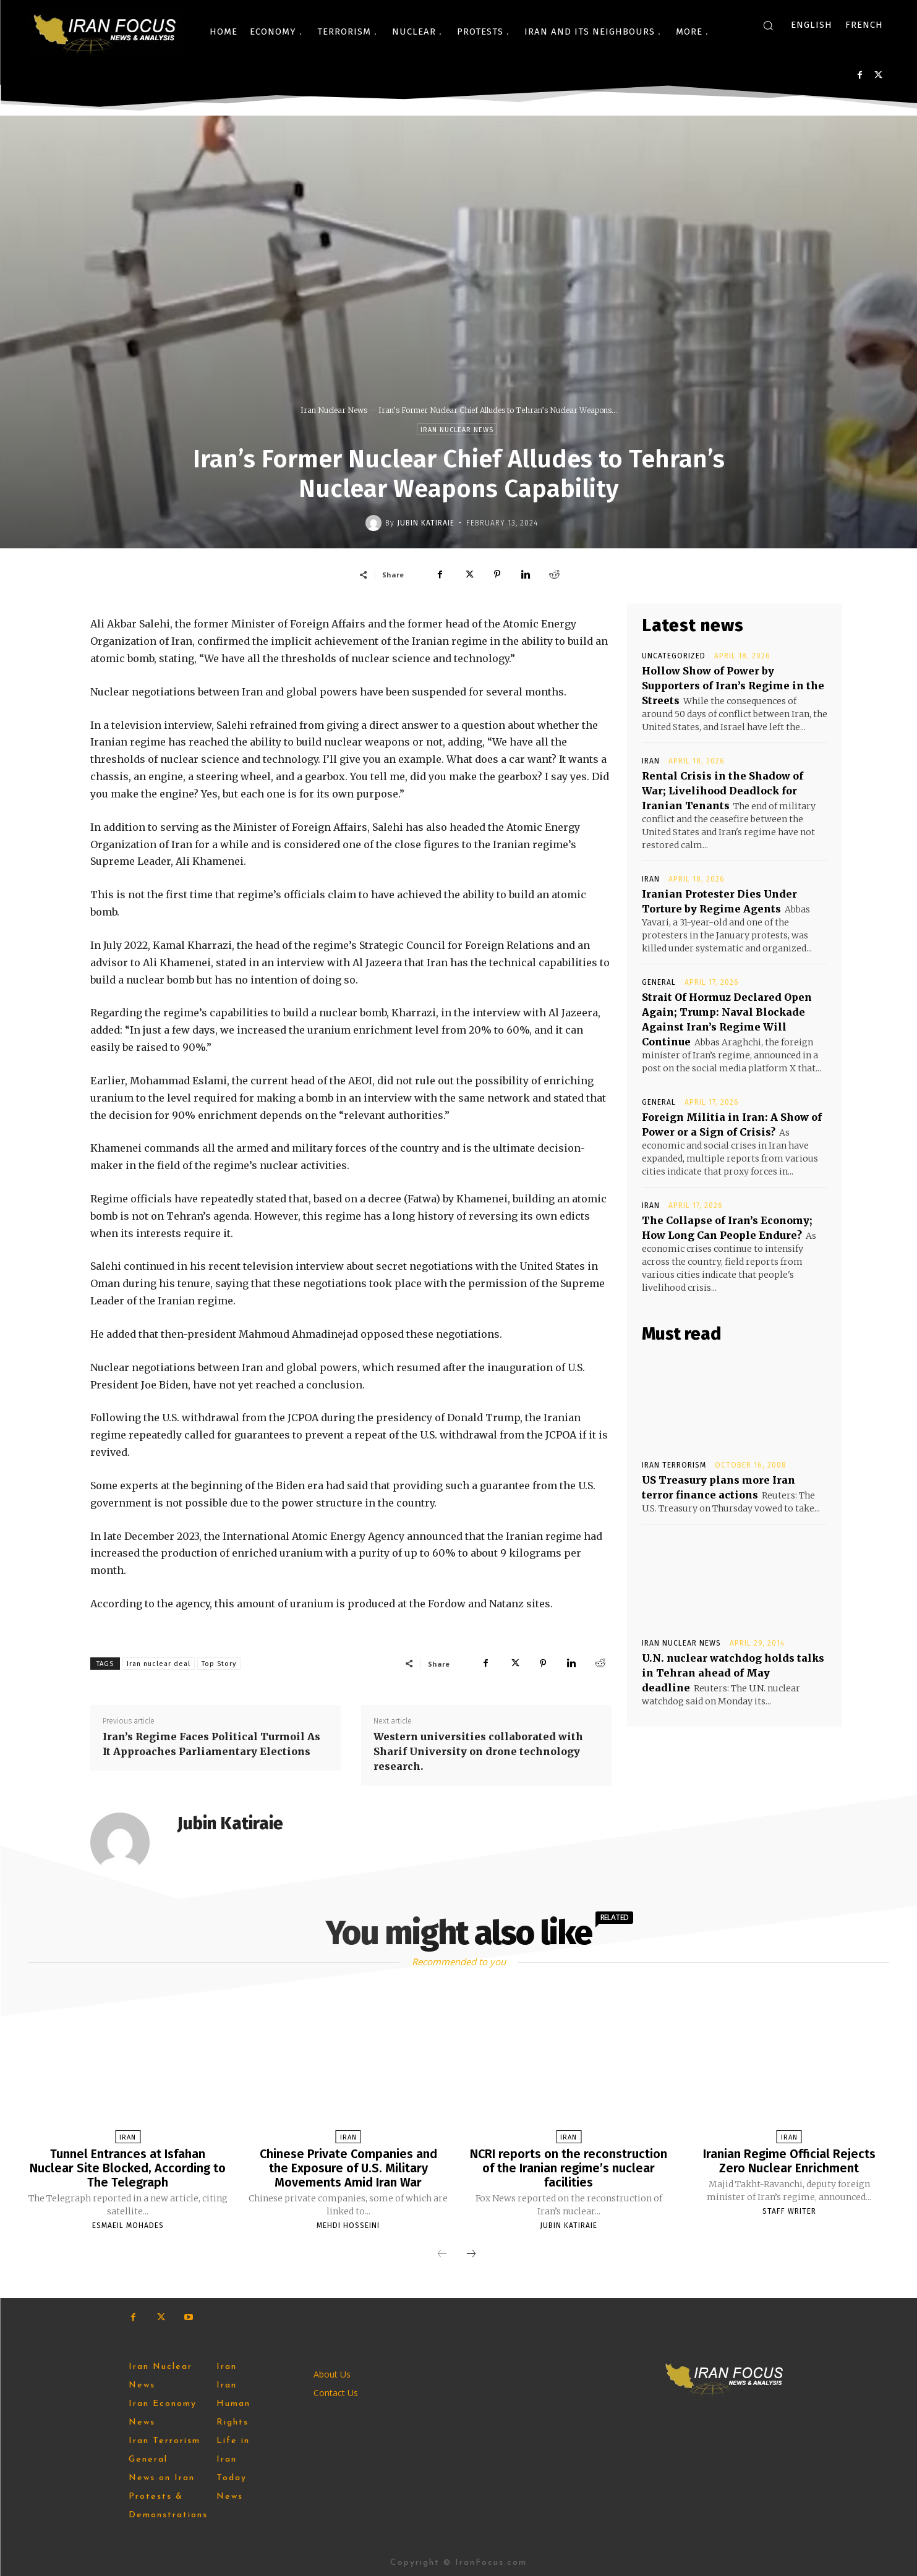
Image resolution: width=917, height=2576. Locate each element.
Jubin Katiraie (425, 523)
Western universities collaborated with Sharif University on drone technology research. (478, 1751)
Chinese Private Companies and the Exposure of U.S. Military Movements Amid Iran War (348, 2167)
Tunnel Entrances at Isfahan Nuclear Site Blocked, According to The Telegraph (128, 2167)
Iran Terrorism (674, 1465)
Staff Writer (789, 2210)
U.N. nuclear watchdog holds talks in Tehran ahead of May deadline (733, 1673)
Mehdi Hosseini (348, 2223)
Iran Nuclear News (334, 410)
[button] (768, 25)
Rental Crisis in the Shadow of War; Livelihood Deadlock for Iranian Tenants (722, 791)
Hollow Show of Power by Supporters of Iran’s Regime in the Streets (733, 686)
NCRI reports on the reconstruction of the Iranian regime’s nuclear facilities (569, 2167)
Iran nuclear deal (158, 1664)
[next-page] (471, 2252)
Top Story (219, 1664)
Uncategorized (674, 656)
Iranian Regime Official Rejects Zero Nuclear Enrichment (789, 2160)
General (659, 982)
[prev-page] (442, 2252)
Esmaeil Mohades (128, 2223)
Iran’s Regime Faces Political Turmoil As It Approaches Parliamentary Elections (211, 1744)
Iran (651, 761)
